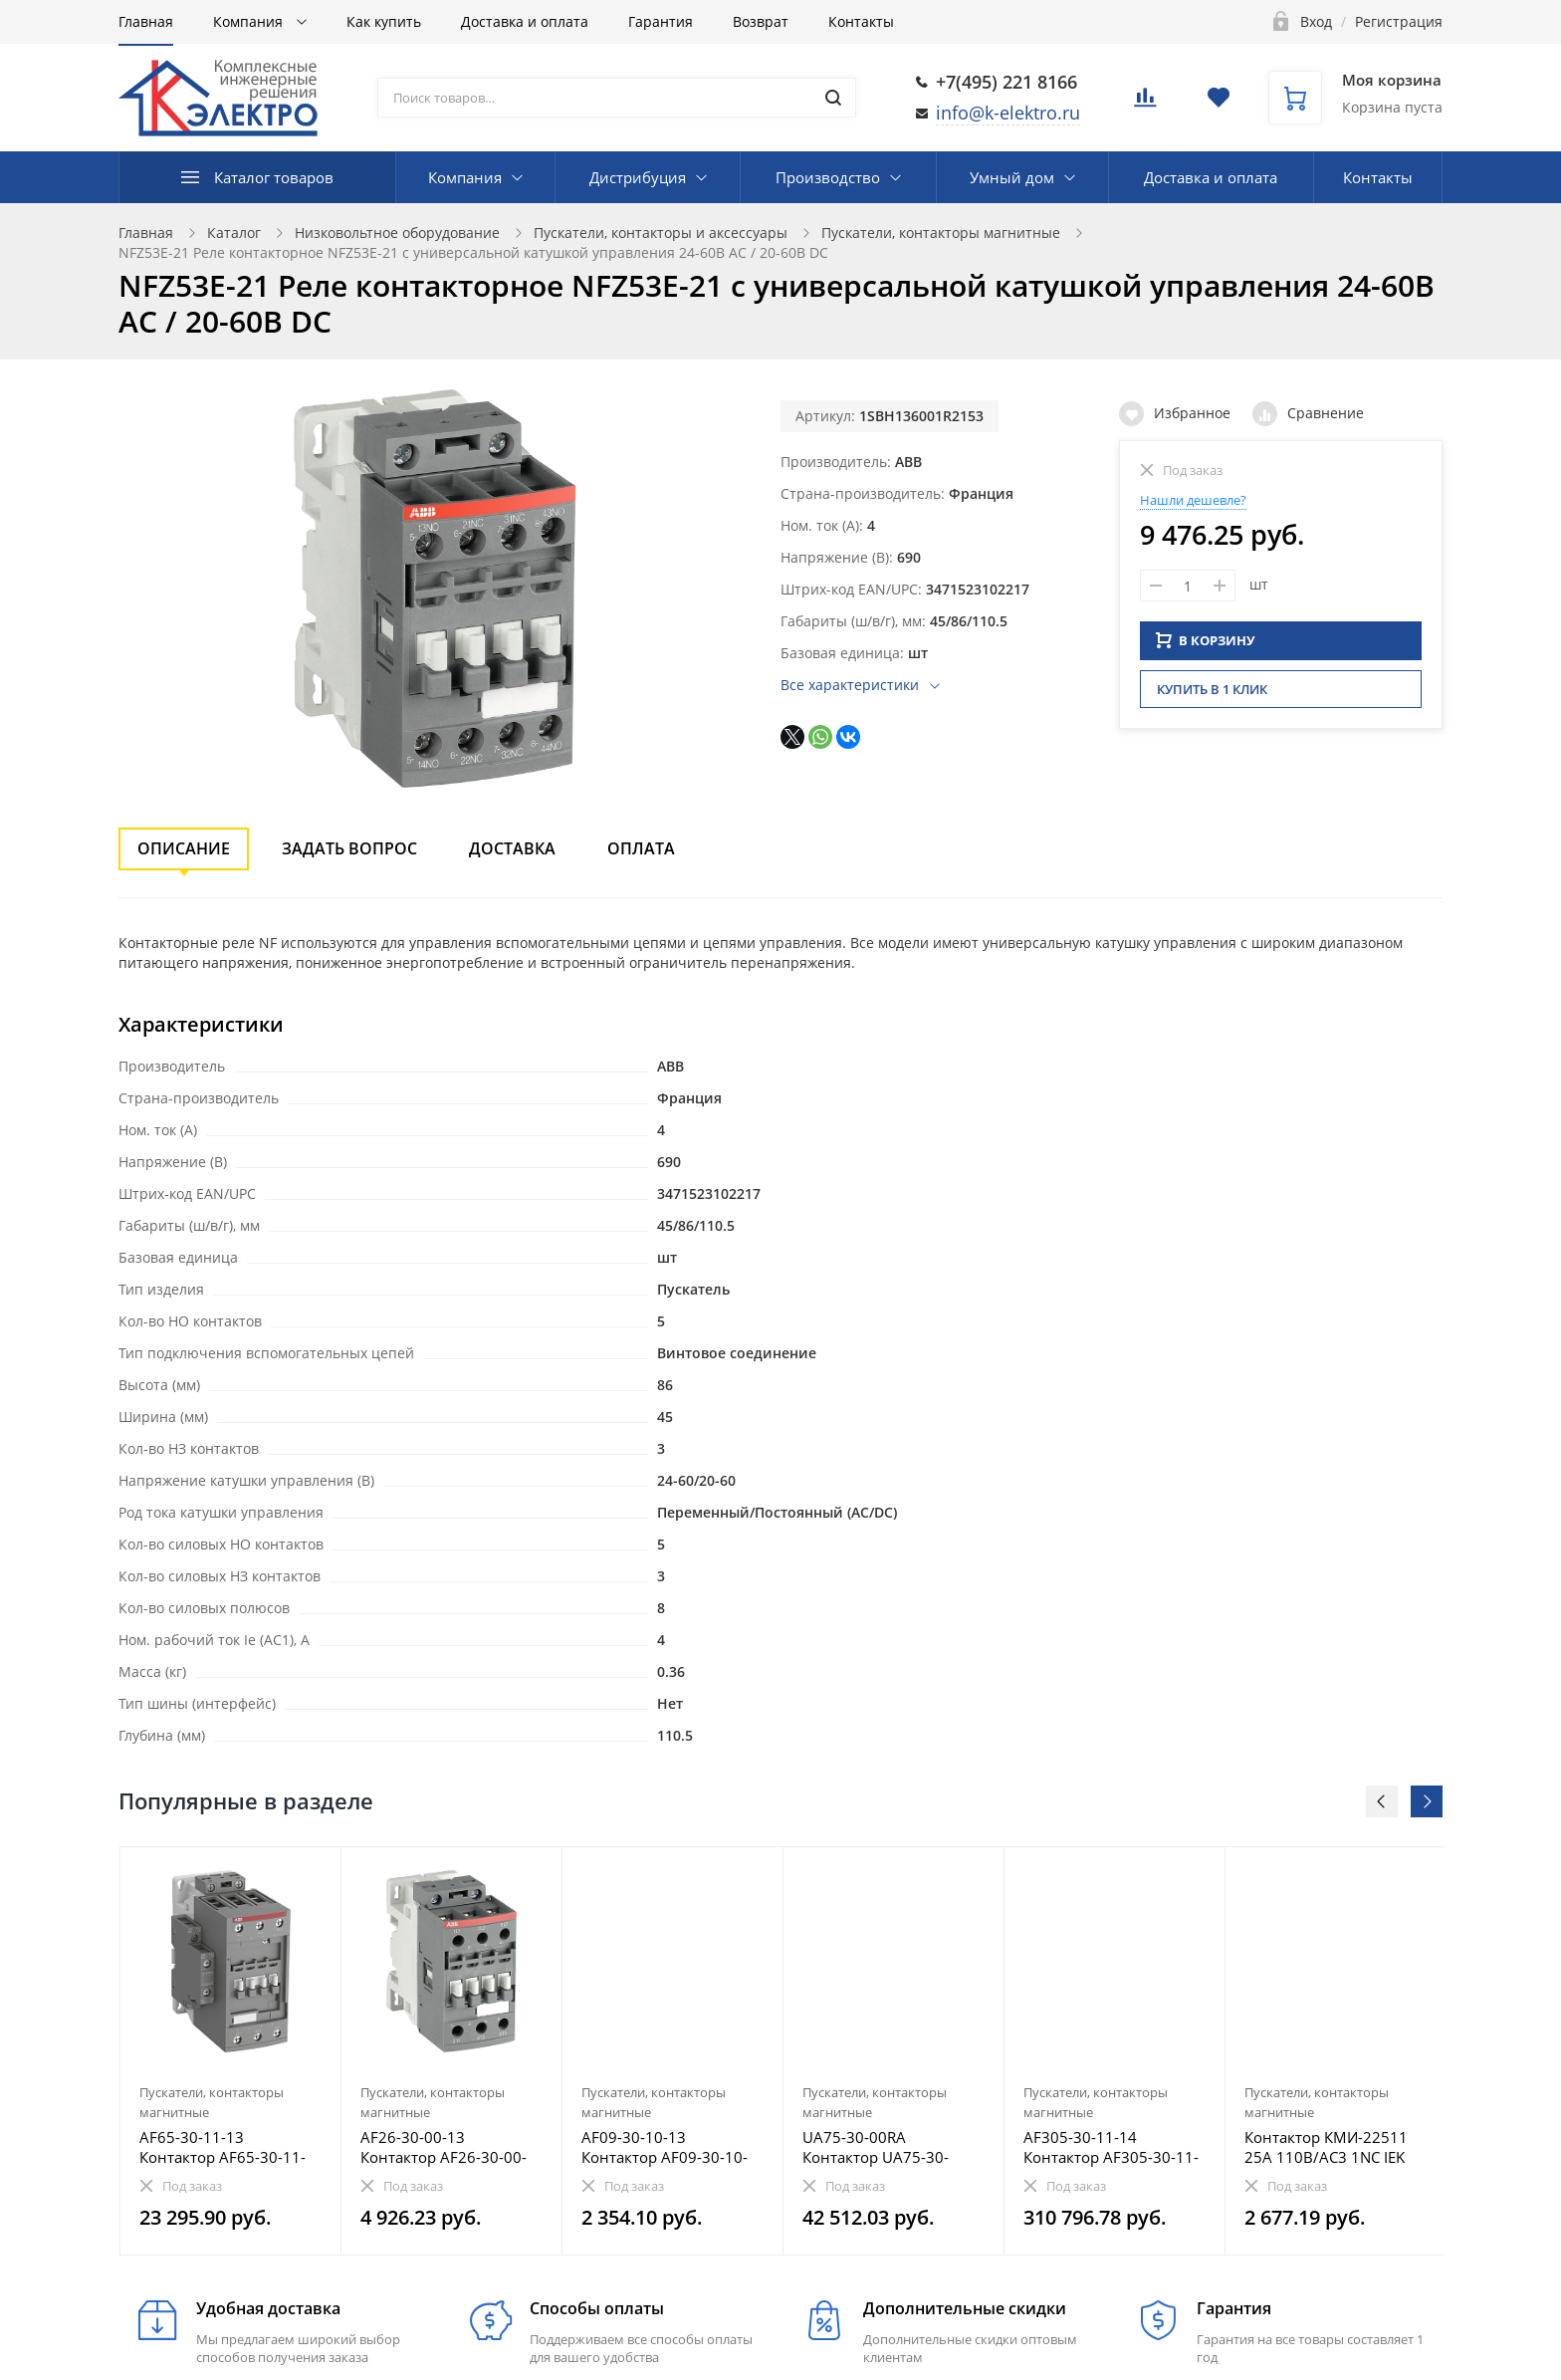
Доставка (512, 848)
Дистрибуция (637, 177)
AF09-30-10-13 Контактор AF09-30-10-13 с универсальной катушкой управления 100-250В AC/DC (664, 2147)
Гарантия (660, 21)
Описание (183, 848)
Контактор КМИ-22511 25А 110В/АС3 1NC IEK (1326, 2147)
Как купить (383, 21)
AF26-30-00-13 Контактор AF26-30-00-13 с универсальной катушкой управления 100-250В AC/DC (443, 2147)
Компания (250, 21)
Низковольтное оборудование (397, 232)
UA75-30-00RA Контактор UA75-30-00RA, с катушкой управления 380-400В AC (882, 2147)
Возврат (760, 21)
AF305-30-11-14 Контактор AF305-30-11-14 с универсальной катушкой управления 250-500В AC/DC (1111, 2147)
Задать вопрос (349, 848)
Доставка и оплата (524, 21)
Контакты (861, 21)
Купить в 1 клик (1212, 686)
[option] (230, 2051)
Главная (145, 21)
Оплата (641, 848)
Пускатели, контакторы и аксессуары (660, 232)
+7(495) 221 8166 (1006, 82)
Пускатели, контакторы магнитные (940, 232)
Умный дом (1012, 177)
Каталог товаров (274, 177)
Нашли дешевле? (1193, 500)
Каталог (234, 232)
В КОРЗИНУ (1205, 637)
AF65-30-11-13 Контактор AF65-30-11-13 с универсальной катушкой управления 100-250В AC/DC (222, 2147)
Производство (828, 177)
